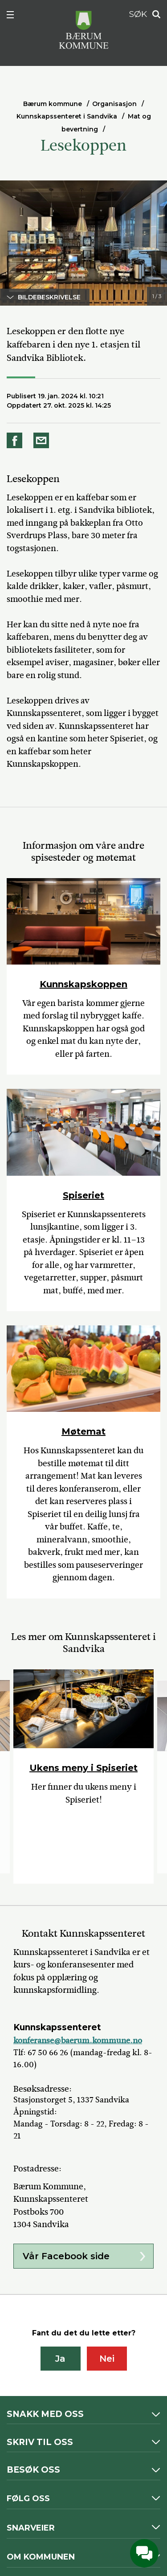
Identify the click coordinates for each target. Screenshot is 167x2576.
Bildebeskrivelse (49, 297)
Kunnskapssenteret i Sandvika (66, 116)
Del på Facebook (16, 440)
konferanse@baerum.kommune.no (77, 2040)
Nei (106, 2358)
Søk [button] (153, 14)
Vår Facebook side (66, 2256)
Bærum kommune (52, 104)
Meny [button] (15, 16)
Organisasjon (114, 104)
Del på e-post (42, 440)
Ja (60, 2358)
